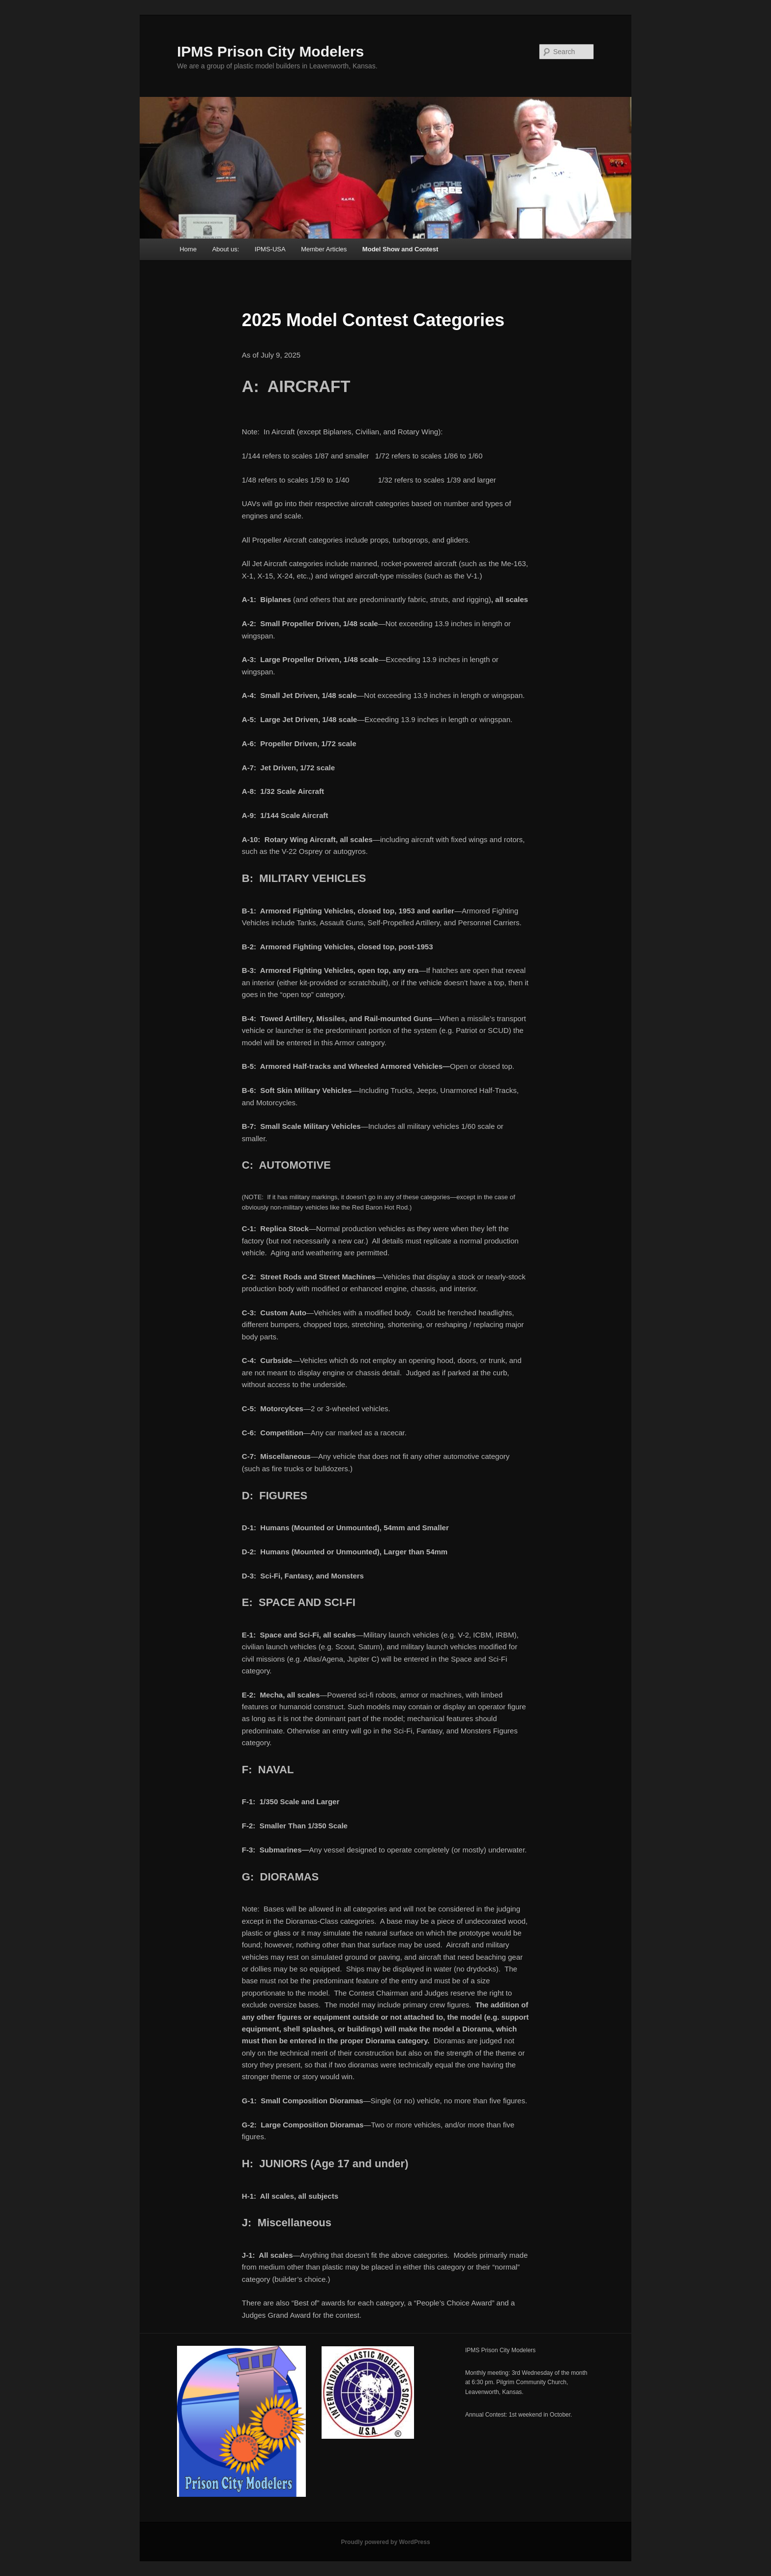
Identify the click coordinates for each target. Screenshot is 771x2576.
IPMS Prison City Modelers (270, 51)
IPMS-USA (270, 249)
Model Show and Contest (400, 249)
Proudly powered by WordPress (385, 2542)
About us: (225, 249)
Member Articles (324, 249)
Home (188, 249)
